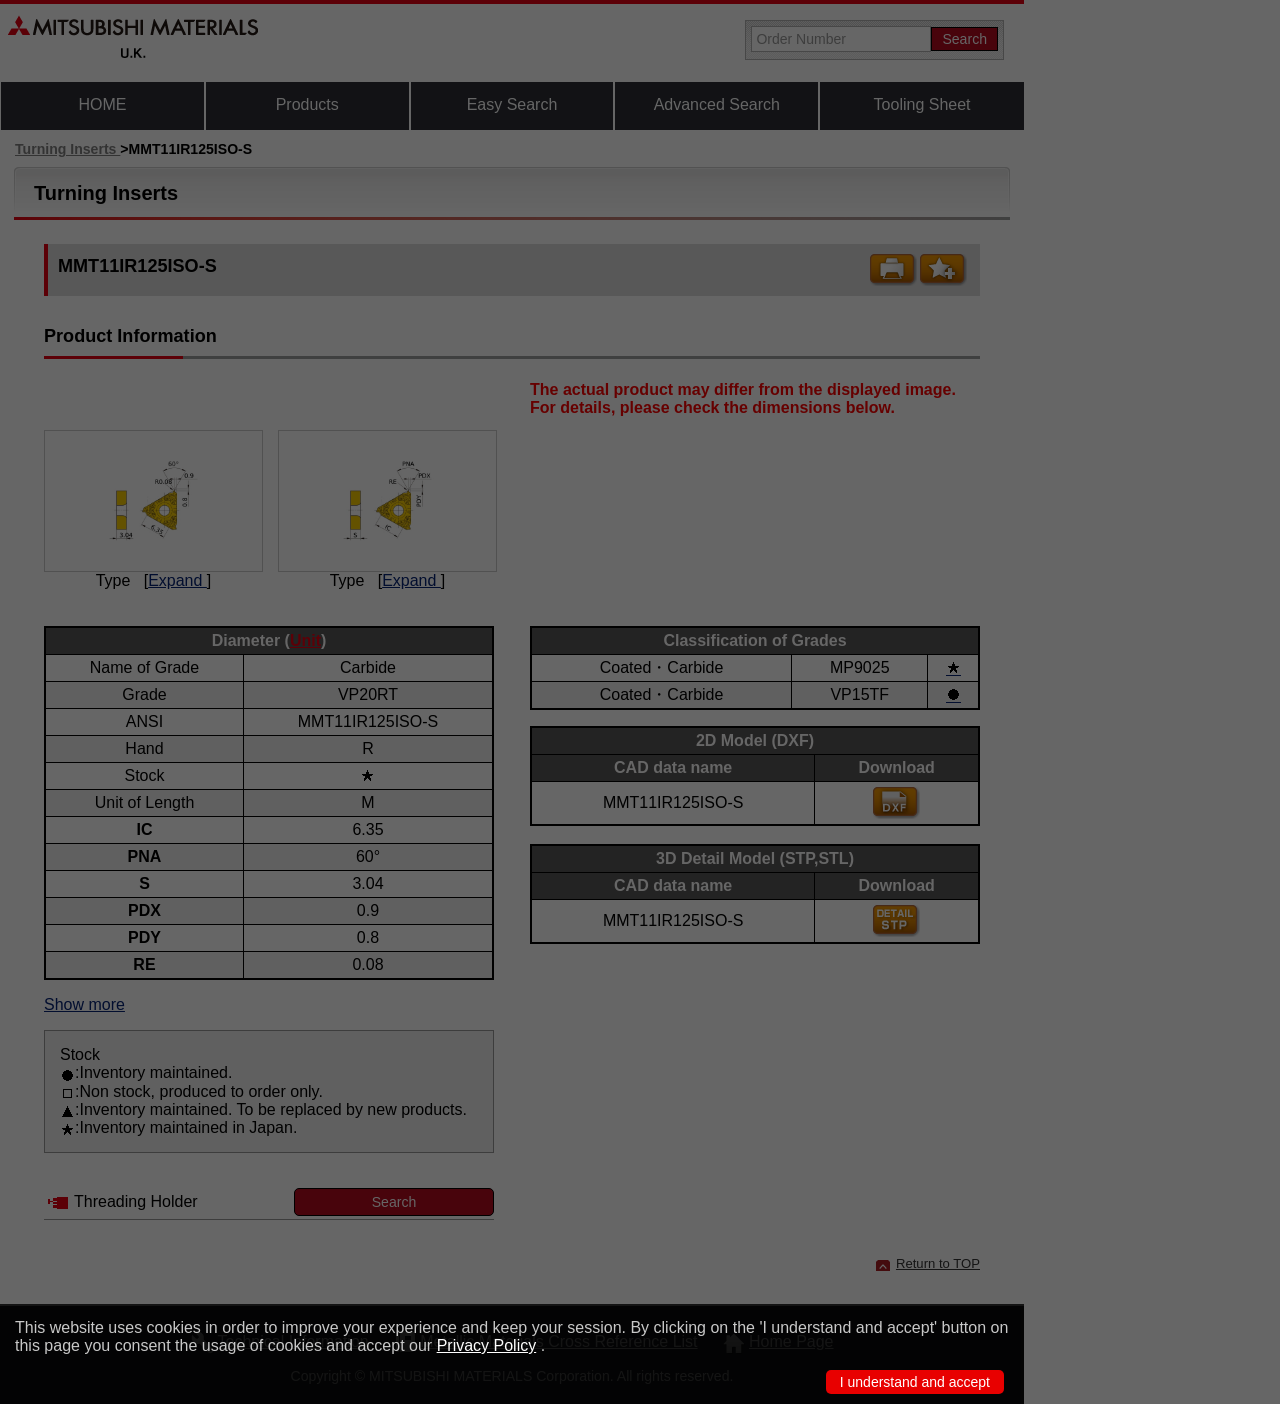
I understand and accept (915, 1382)
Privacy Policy (487, 1345)
